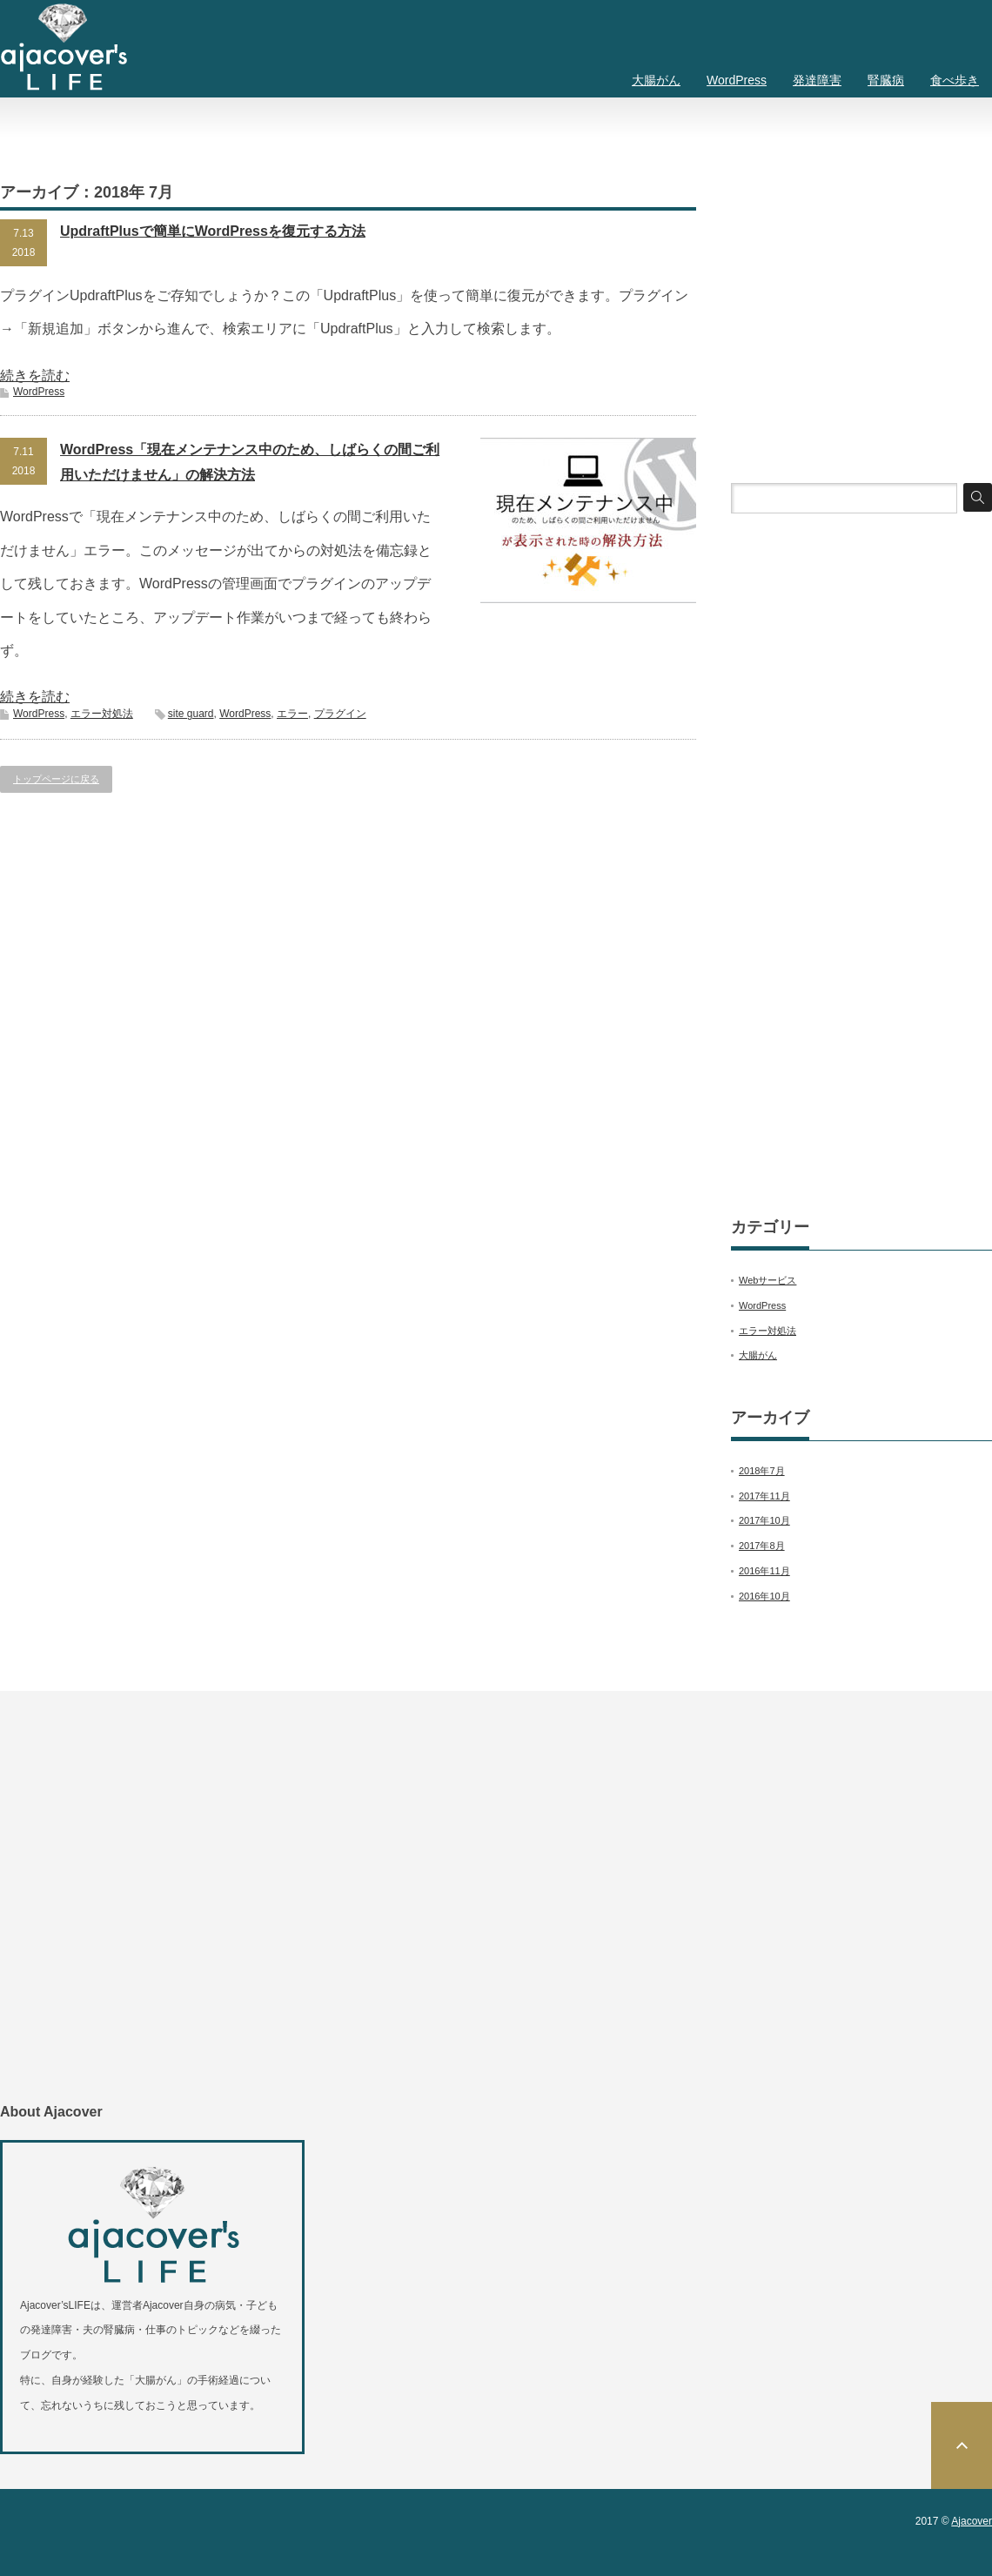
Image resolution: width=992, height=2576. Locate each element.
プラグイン (340, 714)
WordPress (737, 80)
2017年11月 (764, 1496)
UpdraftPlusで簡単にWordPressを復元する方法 (212, 231)
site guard (191, 714)
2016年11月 (764, 1571)
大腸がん (656, 80)
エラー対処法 (101, 714)
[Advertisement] (861, 302)
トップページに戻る (56, 779)
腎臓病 (886, 80)
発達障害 (817, 80)
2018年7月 (762, 1471)
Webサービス (767, 1280)
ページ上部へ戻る (961, 2445)
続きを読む (35, 375)
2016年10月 (764, 1596)
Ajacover (971, 2521)
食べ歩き (954, 80)
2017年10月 (764, 1520)
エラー (292, 714)
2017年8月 (762, 1545)
